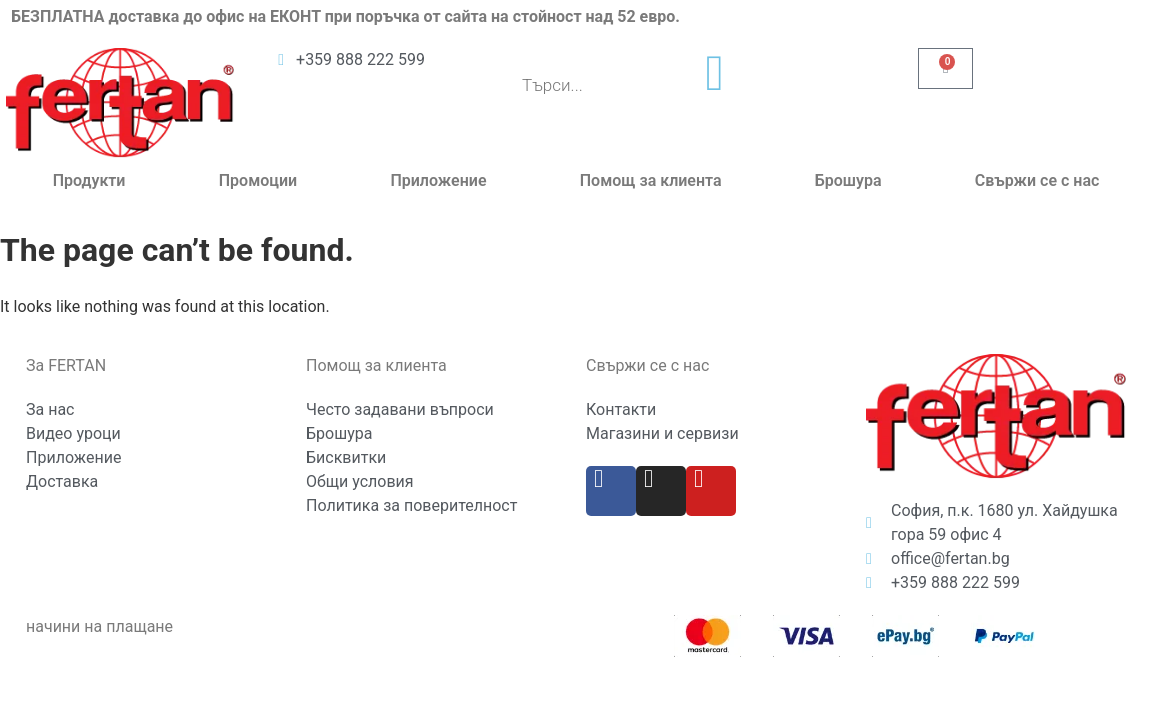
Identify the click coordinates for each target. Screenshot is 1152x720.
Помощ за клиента (651, 180)
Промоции (258, 180)
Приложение (438, 180)
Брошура (848, 180)
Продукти (89, 180)
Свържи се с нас (1037, 180)
